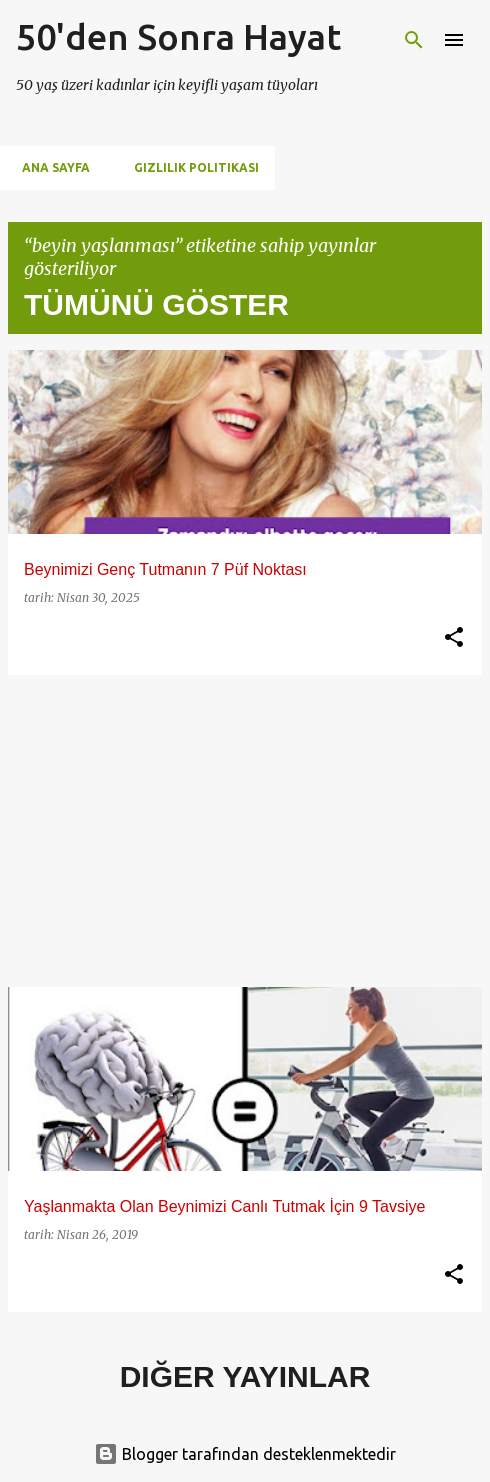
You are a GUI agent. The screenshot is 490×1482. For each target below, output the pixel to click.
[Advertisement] (245, 831)
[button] (454, 638)
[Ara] (414, 40)
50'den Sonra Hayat (178, 36)
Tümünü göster (156, 304)
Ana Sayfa (50, 167)
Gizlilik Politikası (190, 167)
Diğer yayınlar (245, 1376)
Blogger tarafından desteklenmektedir (245, 1454)
